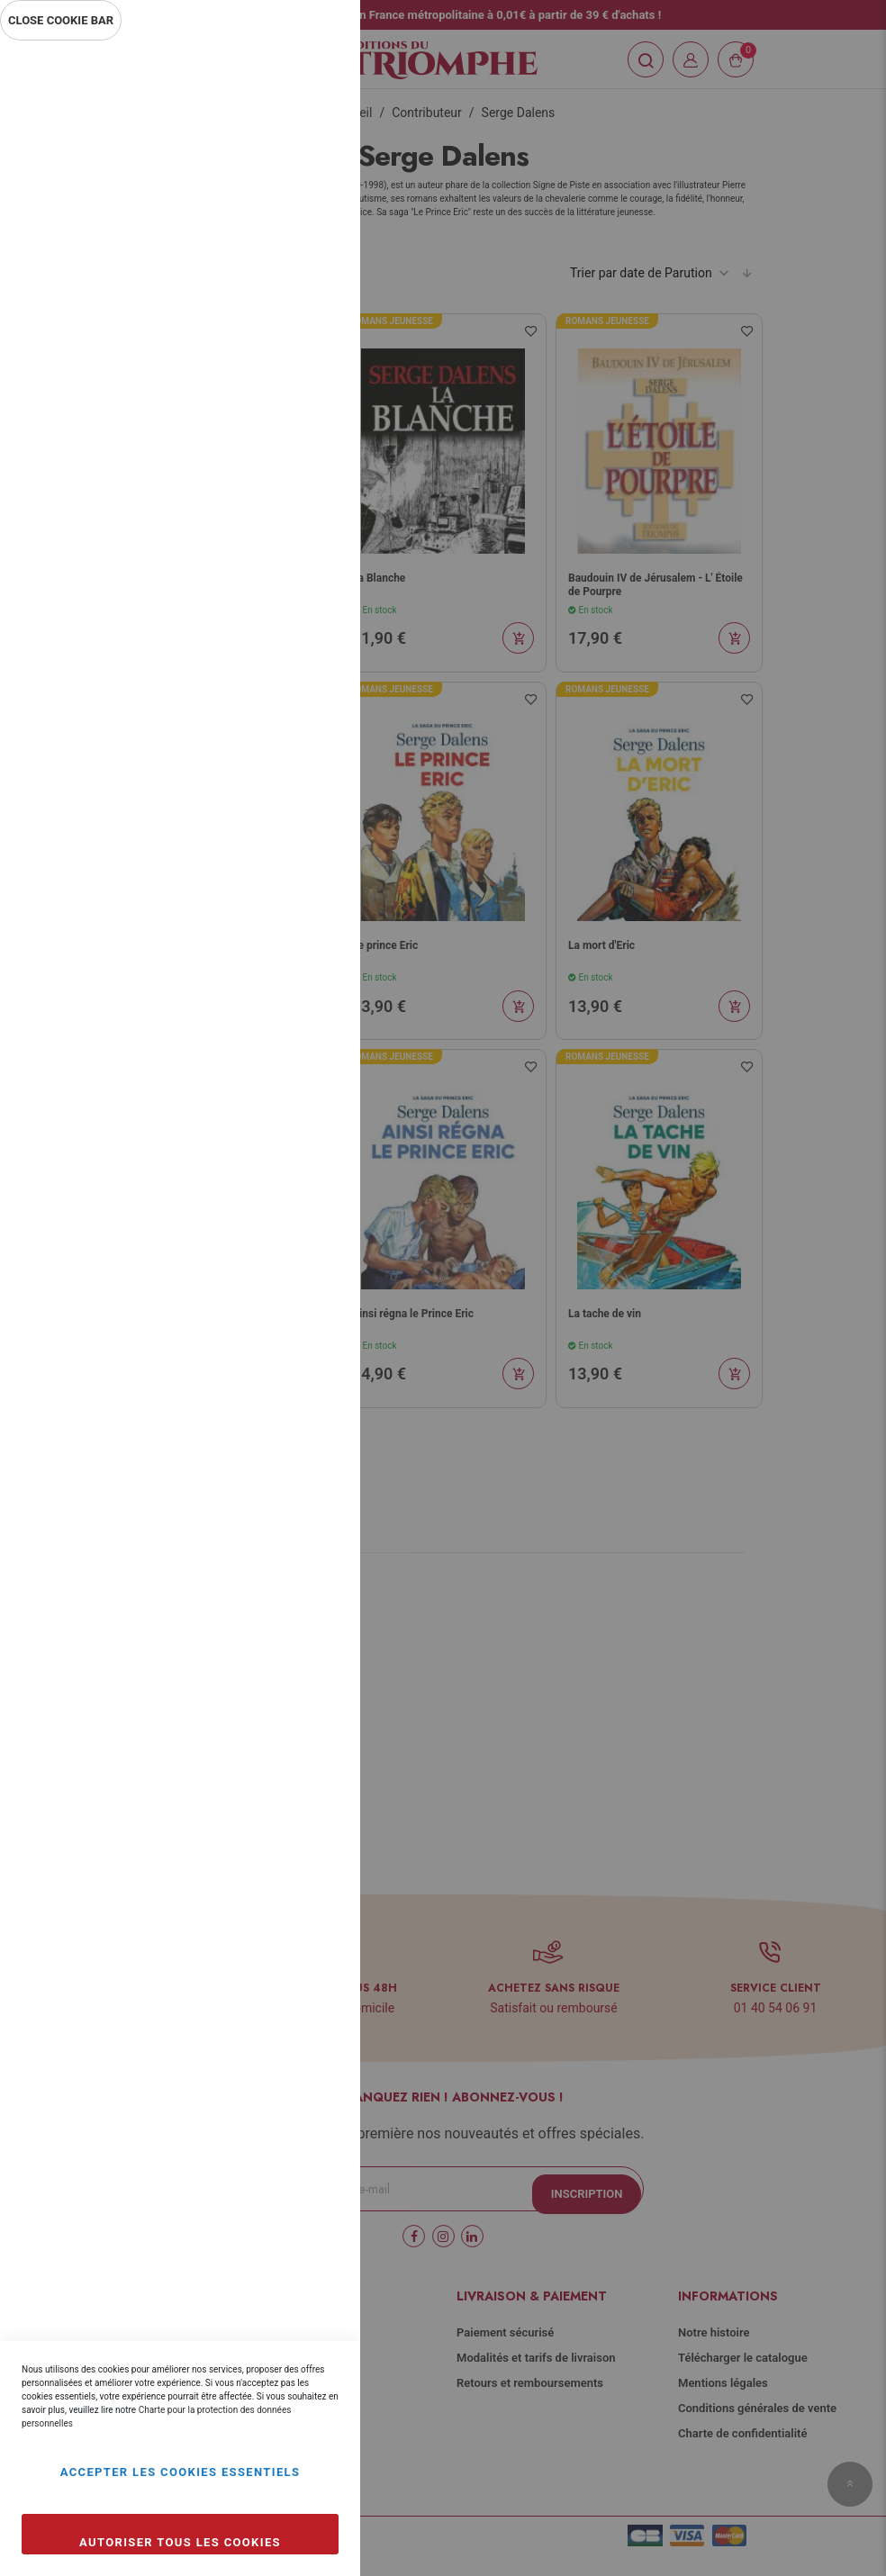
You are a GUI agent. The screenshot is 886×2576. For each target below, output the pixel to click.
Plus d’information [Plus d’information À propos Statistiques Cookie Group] (286, 407)
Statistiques (310, 289)
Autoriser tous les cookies (180, 2542)
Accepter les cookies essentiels (180, 2472)
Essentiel (310, 76)
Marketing (310, 484)
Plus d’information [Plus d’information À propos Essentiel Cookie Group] (286, 212)
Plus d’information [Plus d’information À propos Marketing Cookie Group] (286, 601)
